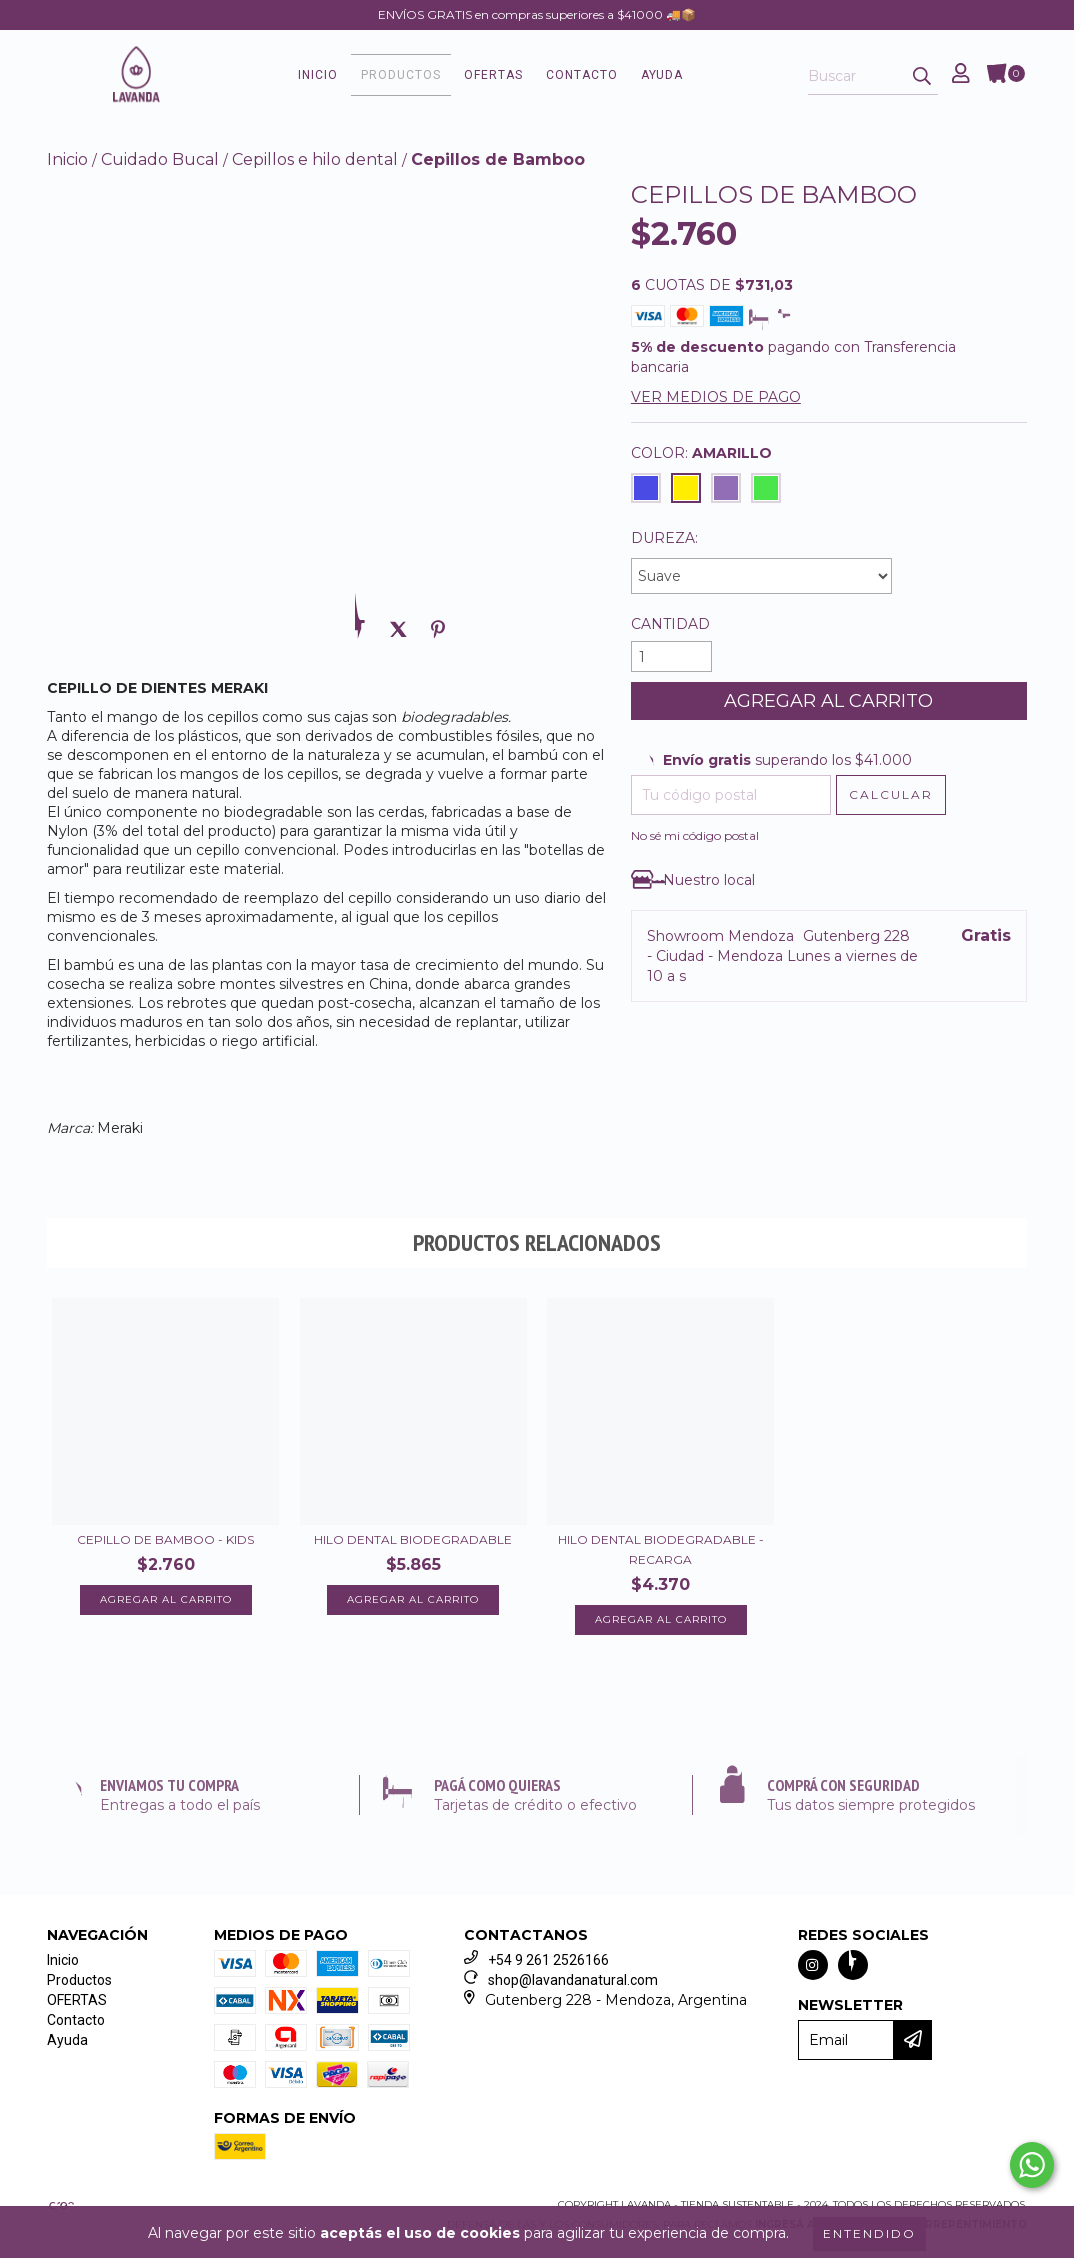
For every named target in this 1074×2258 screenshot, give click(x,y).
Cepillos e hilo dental (315, 159)
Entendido (869, 2233)
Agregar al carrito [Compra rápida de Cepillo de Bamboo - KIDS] (166, 1599)
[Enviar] (920, 2040)
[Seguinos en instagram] (813, 1965)
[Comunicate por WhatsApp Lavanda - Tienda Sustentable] (1032, 2165)
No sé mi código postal (695, 835)
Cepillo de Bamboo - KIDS (165, 1539)
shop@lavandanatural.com (573, 1980)
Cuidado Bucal (160, 159)
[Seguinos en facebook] (853, 1965)
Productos (401, 75)
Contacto (582, 75)
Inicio (318, 75)
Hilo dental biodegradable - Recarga (661, 1549)
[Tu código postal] (731, 795)
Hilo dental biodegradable (413, 1539)
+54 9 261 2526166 (548, 1960)
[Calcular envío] (891, 795)
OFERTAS (493, 75)
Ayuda (662, 75)
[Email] (846, 2040)
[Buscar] (922, 77)
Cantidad (670, 624)
